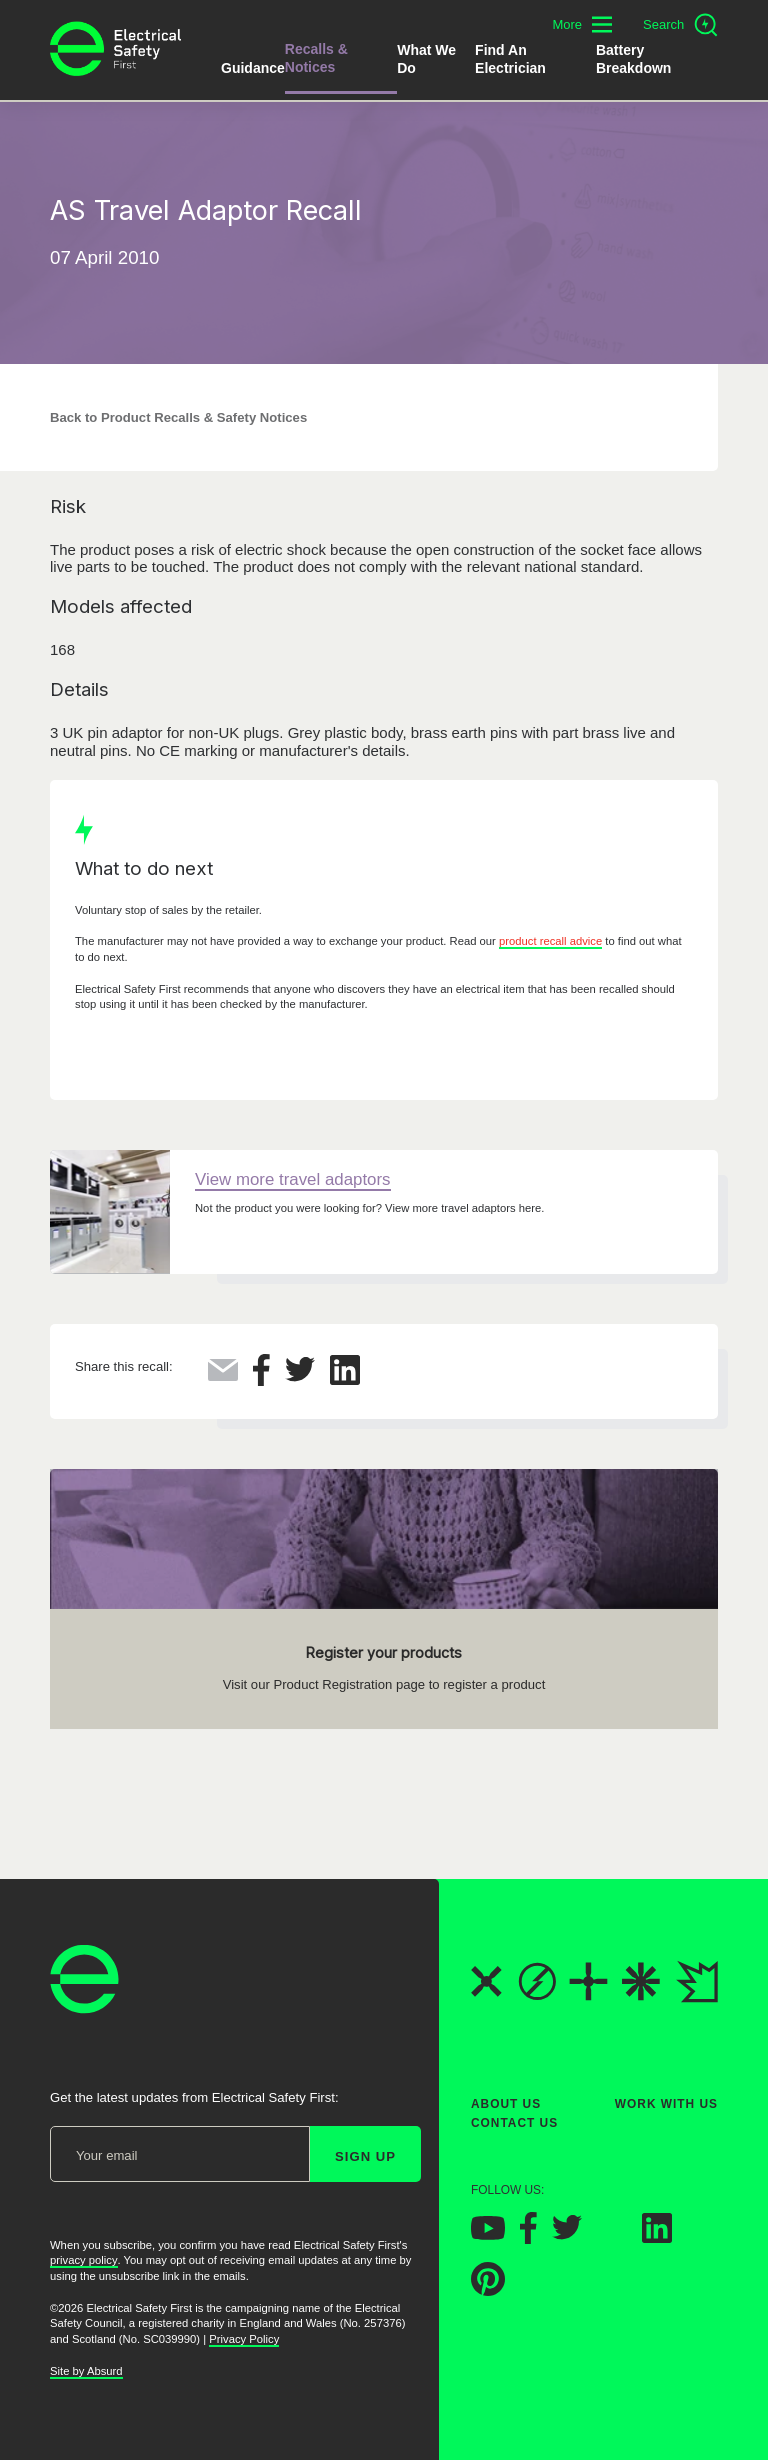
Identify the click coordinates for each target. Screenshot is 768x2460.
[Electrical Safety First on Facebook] (528, 2238)
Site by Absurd (86, 2371)
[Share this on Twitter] (300, 1376)
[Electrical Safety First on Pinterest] (488, 2290)
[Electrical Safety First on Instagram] (612, 2237)
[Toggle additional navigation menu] (582, 24)
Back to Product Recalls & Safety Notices (178, 417)
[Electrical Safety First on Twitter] (567, 2235)
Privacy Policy (244, 2339)
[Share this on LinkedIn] (345, 1379)
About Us (506, 2104)
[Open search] (680, 25)
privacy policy (84, 2261)
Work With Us (666, 2104)
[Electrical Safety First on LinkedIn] (657, 2237)
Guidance (253, 68)
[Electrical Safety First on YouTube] (488, 2234)
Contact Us (514, 2124)
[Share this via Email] (223, 1375)
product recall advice (550, 941)
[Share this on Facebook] (261, 1380)
